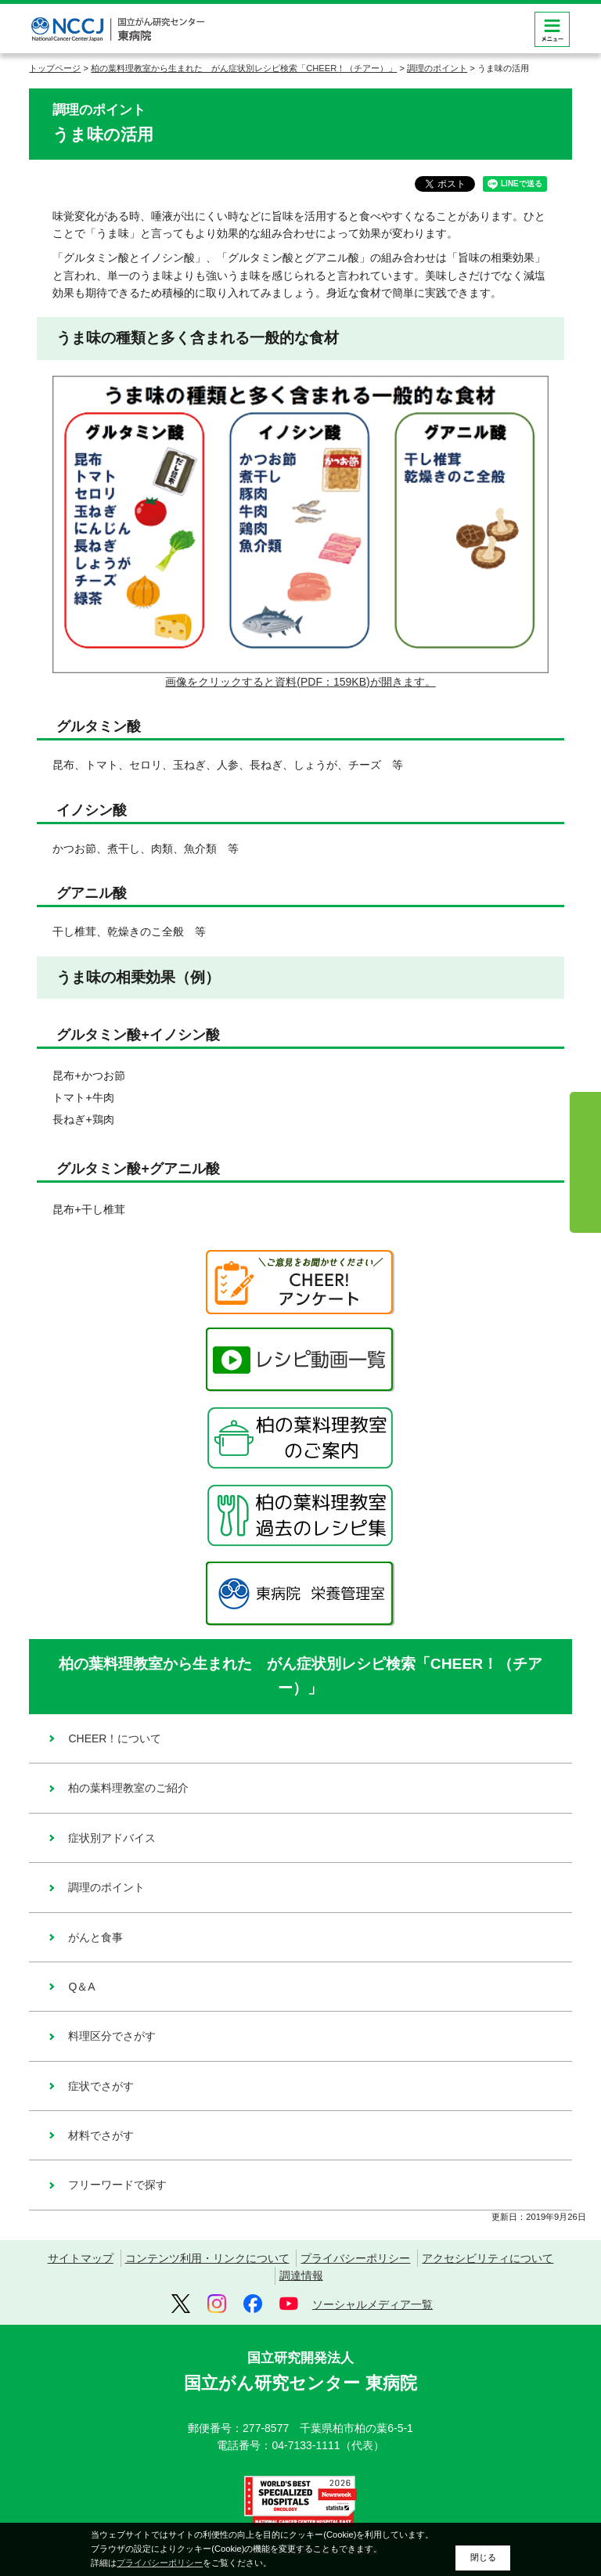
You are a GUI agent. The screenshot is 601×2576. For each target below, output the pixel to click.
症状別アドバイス (112, 1838)
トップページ (55, 68)
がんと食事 (95, 1937)
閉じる (483, 2557)
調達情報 (301, 2275)
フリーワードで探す (117, 2184)
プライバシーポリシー (355, 2258)
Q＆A (81, 1986)
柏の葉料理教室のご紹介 (128, 1788)
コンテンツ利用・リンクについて (207, 2258)
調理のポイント (437, 68)
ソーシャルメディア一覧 (372, 2304)
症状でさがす (101, 2086)
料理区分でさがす (112, 2036)
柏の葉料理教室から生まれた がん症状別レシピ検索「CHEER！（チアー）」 (244, 68)
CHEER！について (114, 1738)
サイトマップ (80, 2258)
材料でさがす (101, 2135)
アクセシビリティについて (487, 2258)
